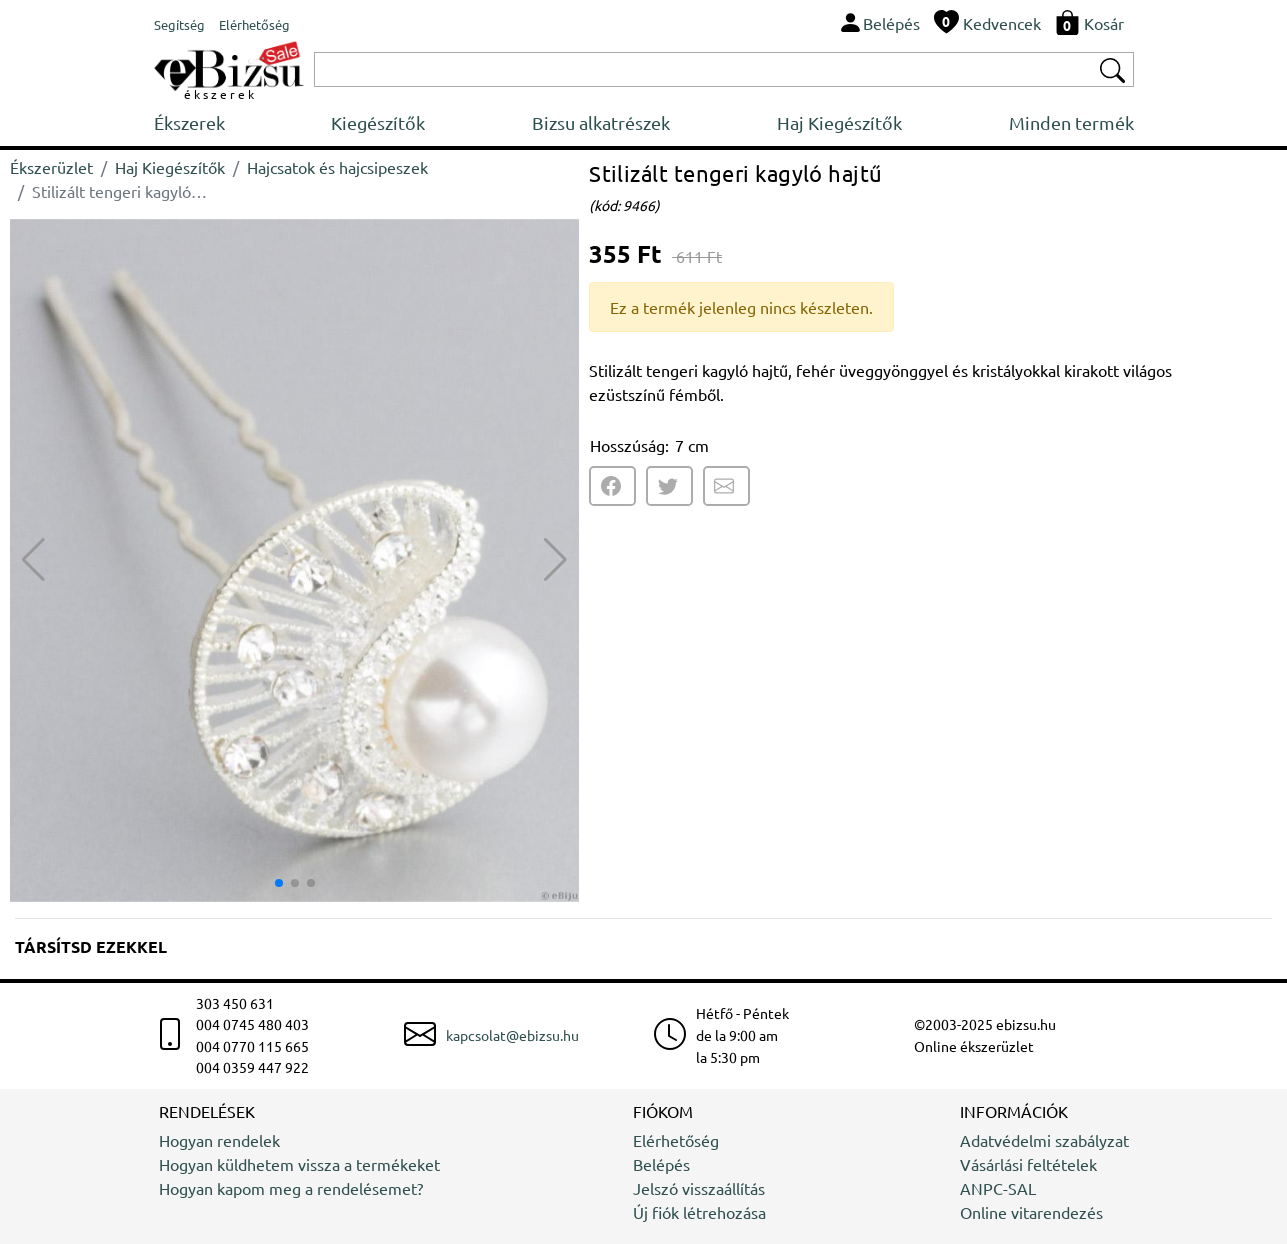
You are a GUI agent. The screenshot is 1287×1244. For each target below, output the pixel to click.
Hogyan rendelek (219, 1140)
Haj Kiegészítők (839, 122)
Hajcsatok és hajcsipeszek (337, 167)
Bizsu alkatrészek (601, 122)
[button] (555, 560)
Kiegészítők (378, 122)
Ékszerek (189, 122)
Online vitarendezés (1031, 1212)
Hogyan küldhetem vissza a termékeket (299, 1164)
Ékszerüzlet (51, 167)
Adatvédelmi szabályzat (1044, 1140)
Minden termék (1071, 122)
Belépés (661, 1164)
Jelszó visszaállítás (699, 1188)
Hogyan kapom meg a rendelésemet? (291, 1188)
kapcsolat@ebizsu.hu (512, 1035)
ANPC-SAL (998, 1188)
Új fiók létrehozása (699, 1212)
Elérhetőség (676, 1140)
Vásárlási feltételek (1028, 1164)
